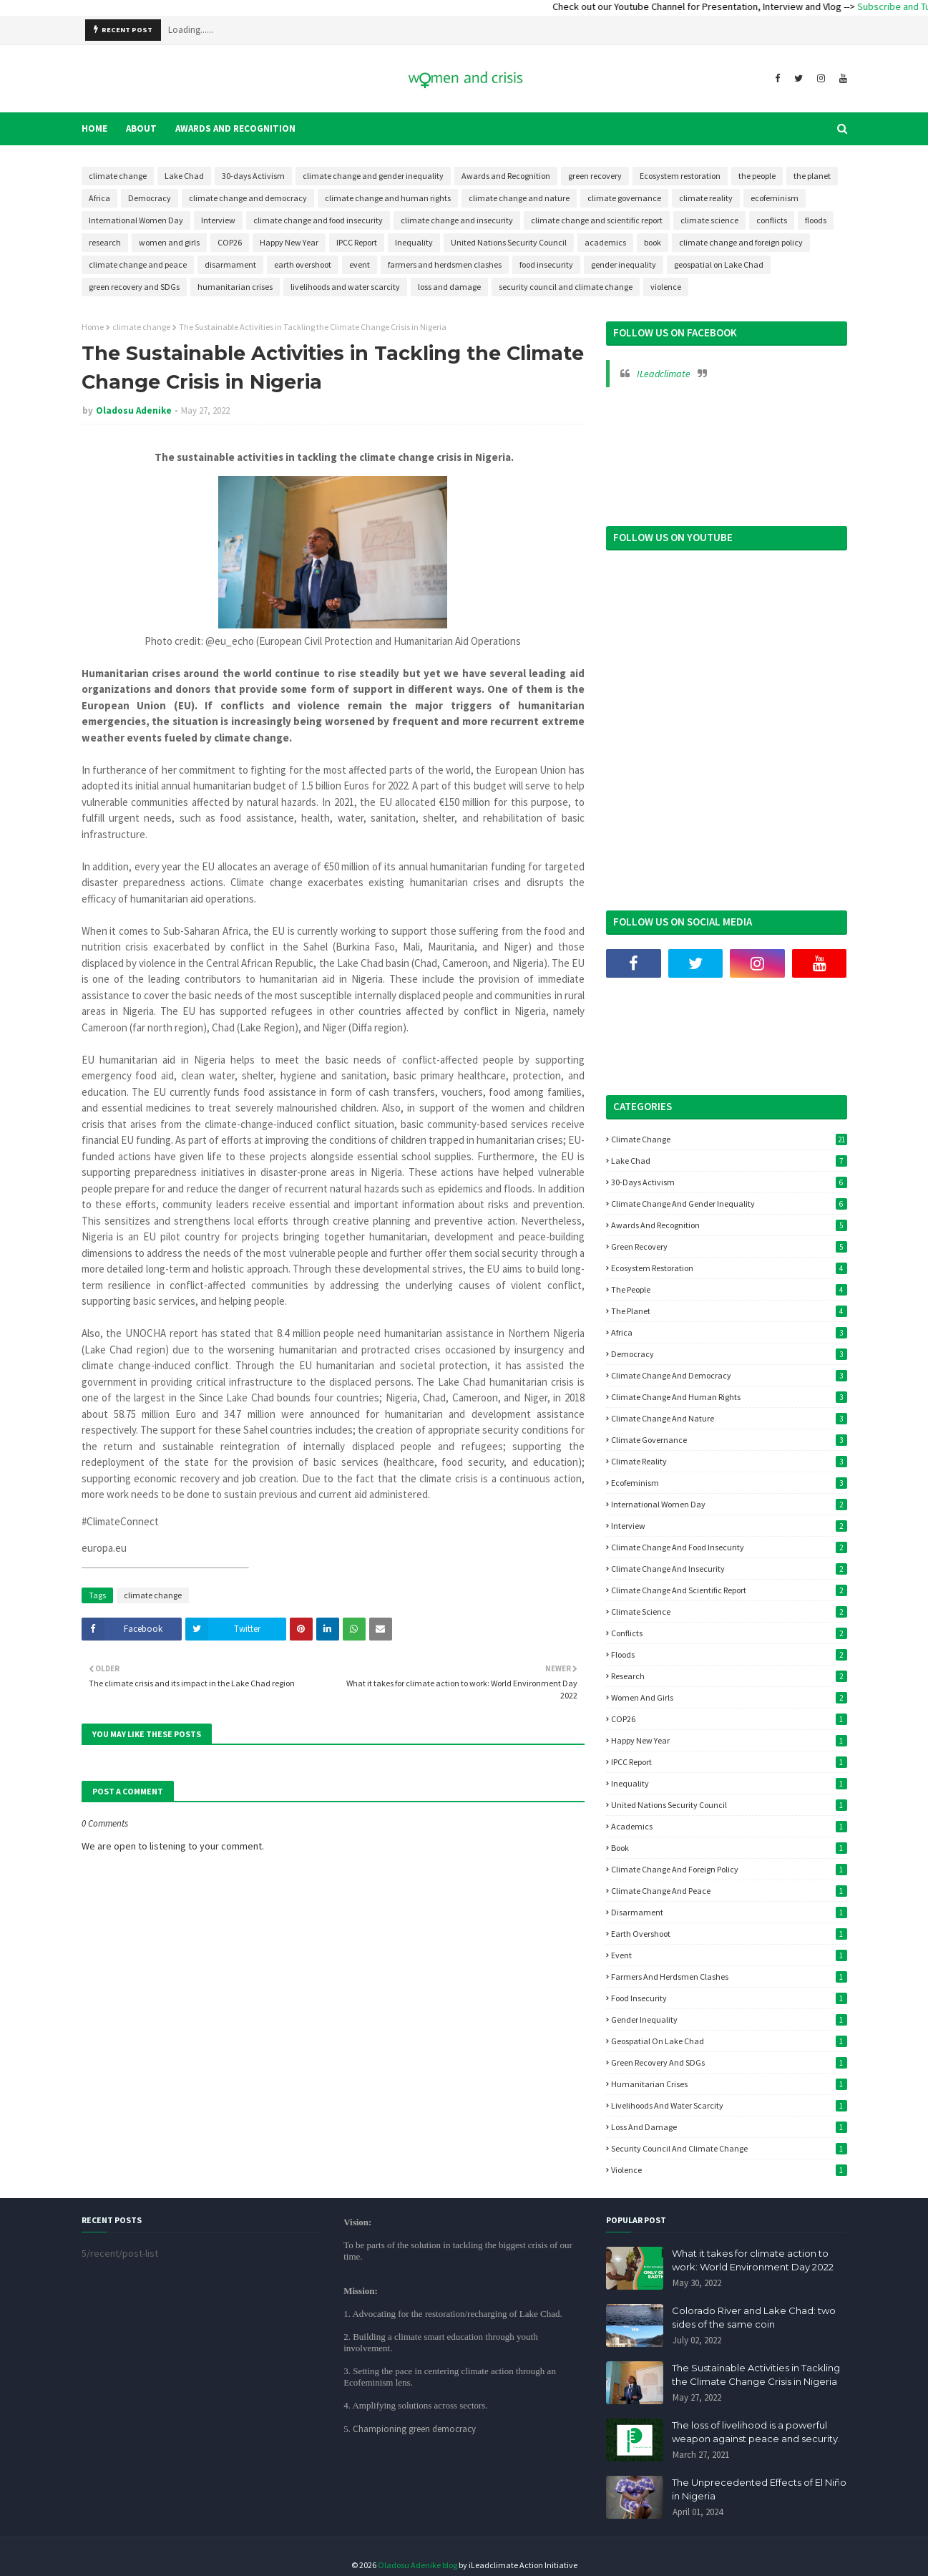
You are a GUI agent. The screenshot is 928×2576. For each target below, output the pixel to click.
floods (815, 220)
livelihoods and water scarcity (345, 286)
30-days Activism (253, 175)
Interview (218, 220)
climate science (709, 220)
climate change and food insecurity (318, 220)
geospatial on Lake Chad (718, 264)
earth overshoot (302, 264)
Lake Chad (184, 175)
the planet (812, 175)
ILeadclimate (663, 373)
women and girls (169, 242)
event (359, 264)
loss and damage (449, 286)
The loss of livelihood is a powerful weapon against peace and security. (756, 2432)
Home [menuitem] (94, 128)
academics (605, 242)
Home (93, 326)
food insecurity (546, 264)
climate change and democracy (248, 198)
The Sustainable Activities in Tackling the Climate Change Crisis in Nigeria (756, 2375)
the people (757, 175)
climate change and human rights (388, 198)
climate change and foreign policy (741, 242)
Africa (99, 198)
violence (665, 286)
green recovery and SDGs (134, 286)
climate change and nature (519, 198)
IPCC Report (356, 242)
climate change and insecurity (457, 220)
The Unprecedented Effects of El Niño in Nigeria (759, 2489)
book (652, 242)
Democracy (149, 198)
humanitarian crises (235, 286)
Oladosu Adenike (134, 410)
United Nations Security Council (509, 242)
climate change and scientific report (597, 220)
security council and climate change (565, 286)
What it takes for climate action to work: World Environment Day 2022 (753, 2260)
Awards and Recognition (505, 175)
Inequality (414, 242)
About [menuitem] (141, 128)
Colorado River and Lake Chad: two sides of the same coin (754, 2317)
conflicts (771, 220)
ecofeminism (774, 198)
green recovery (595, 175)
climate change (118, 175)
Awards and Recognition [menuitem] (235, 128)
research (105, 242)
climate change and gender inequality (373, 175)
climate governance (624, 198)
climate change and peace (138, 264)
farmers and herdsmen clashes (445, 264)
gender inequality (623, 264)
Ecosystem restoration (680, 175)
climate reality (706, 198)
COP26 (230, 242)
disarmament (230, 264)
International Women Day (136, 220)
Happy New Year (289, 242)
